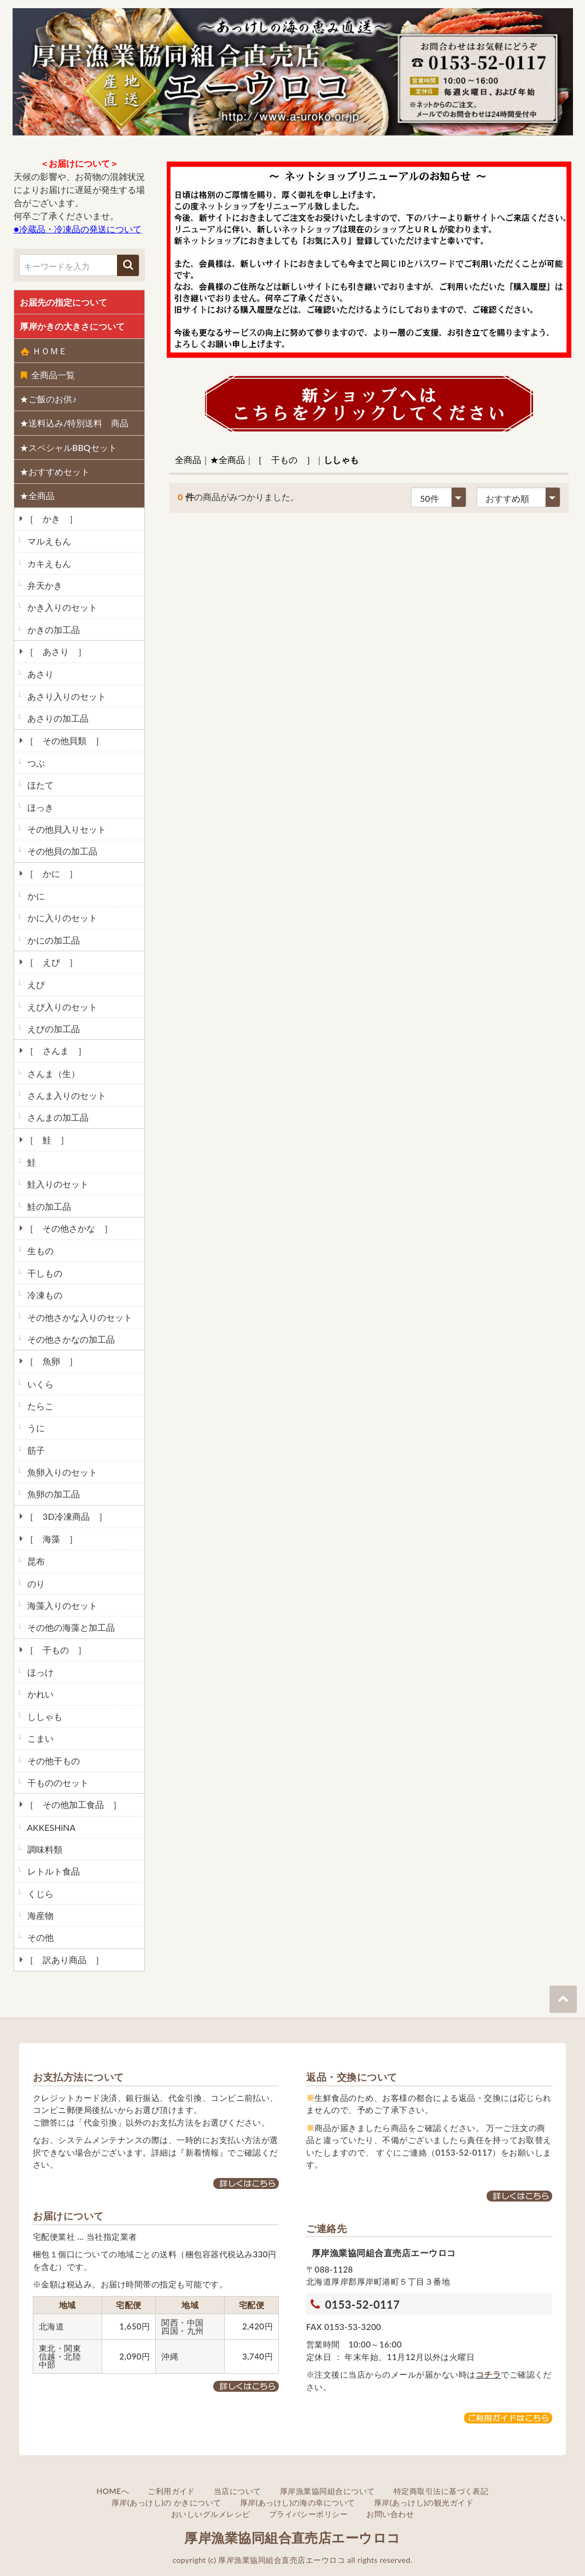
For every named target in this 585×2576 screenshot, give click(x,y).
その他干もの (52, 1760)
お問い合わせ (390, 2514)
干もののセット (57, 1782)
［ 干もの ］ (54, 1649)
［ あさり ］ (54, 651)
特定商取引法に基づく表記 (441, 2491)
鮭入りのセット (57, 1184)
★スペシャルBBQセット (68, 447)
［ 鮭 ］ (46, 1139)
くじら (39, 1893)
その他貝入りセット (65, 829)
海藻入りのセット (61, 1605)
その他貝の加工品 (61, 851)
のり (35, 1583)
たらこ (39, 1406)
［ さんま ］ (54, 1050)
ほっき (39, 807)
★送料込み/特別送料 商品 (74, 423)
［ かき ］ (50, 518)
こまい (39, 1738)
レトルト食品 (52, 1871)
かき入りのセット (61, 607)
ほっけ (39, 1672)
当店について (237, 2491)
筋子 (35, 1450)
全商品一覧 (47, 375)
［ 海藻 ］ (50, 1538)
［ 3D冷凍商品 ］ (65, 1516)
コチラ (488, 2374)
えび (35, 984)
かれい (39, 1694)
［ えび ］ (50, 962)
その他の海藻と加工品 (70, 1627)
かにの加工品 (52, 940)
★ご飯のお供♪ (48, 399)
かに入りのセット (61, 917)
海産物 (39, 1915)
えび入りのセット (61, 1007)
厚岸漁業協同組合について (327, 2491)
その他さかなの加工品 (70, 1339)
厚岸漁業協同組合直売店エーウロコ (292, 2537)
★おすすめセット (55, 471)
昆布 (35, 1561)
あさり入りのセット (65, 696)
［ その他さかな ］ (68, 1228)
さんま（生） (52, 1073)
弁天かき (43, 585)
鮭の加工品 (48, 1206)
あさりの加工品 (57, 718)
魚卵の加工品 (52, 1494)
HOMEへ (113, 2491)
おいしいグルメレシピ (210, 2514)
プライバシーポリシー (308, 2514)
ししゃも (43, 1716)
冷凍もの (43, 1295)
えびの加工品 (52, 1028)
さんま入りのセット (65, 1095)
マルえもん (48, 541)
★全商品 (37, 495)
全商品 (188, 459)
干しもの (43, 1273)
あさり (39, 674)
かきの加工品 (52, 629)
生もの (39, 1250)
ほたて (39, 785)
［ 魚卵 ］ (50, 1361)
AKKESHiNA (50, 1827)
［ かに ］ (50, 873)
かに (35, 896)
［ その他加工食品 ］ (72, 1804)
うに (35, 1427)
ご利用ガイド (171, 2491)
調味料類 (43, 1849)
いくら (39, 1384)
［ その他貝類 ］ (63, 740)
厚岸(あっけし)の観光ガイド (423, 2502)
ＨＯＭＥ (43, 351)
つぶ (35, 763)
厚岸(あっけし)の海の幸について (297, 2502)
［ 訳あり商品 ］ (63, 1959)
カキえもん (48, 563)
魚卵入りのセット (61, 1472)
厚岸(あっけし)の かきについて (166, 2502)
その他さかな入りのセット (78, 1317)
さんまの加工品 (57, 1117)
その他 (39, 1937)
